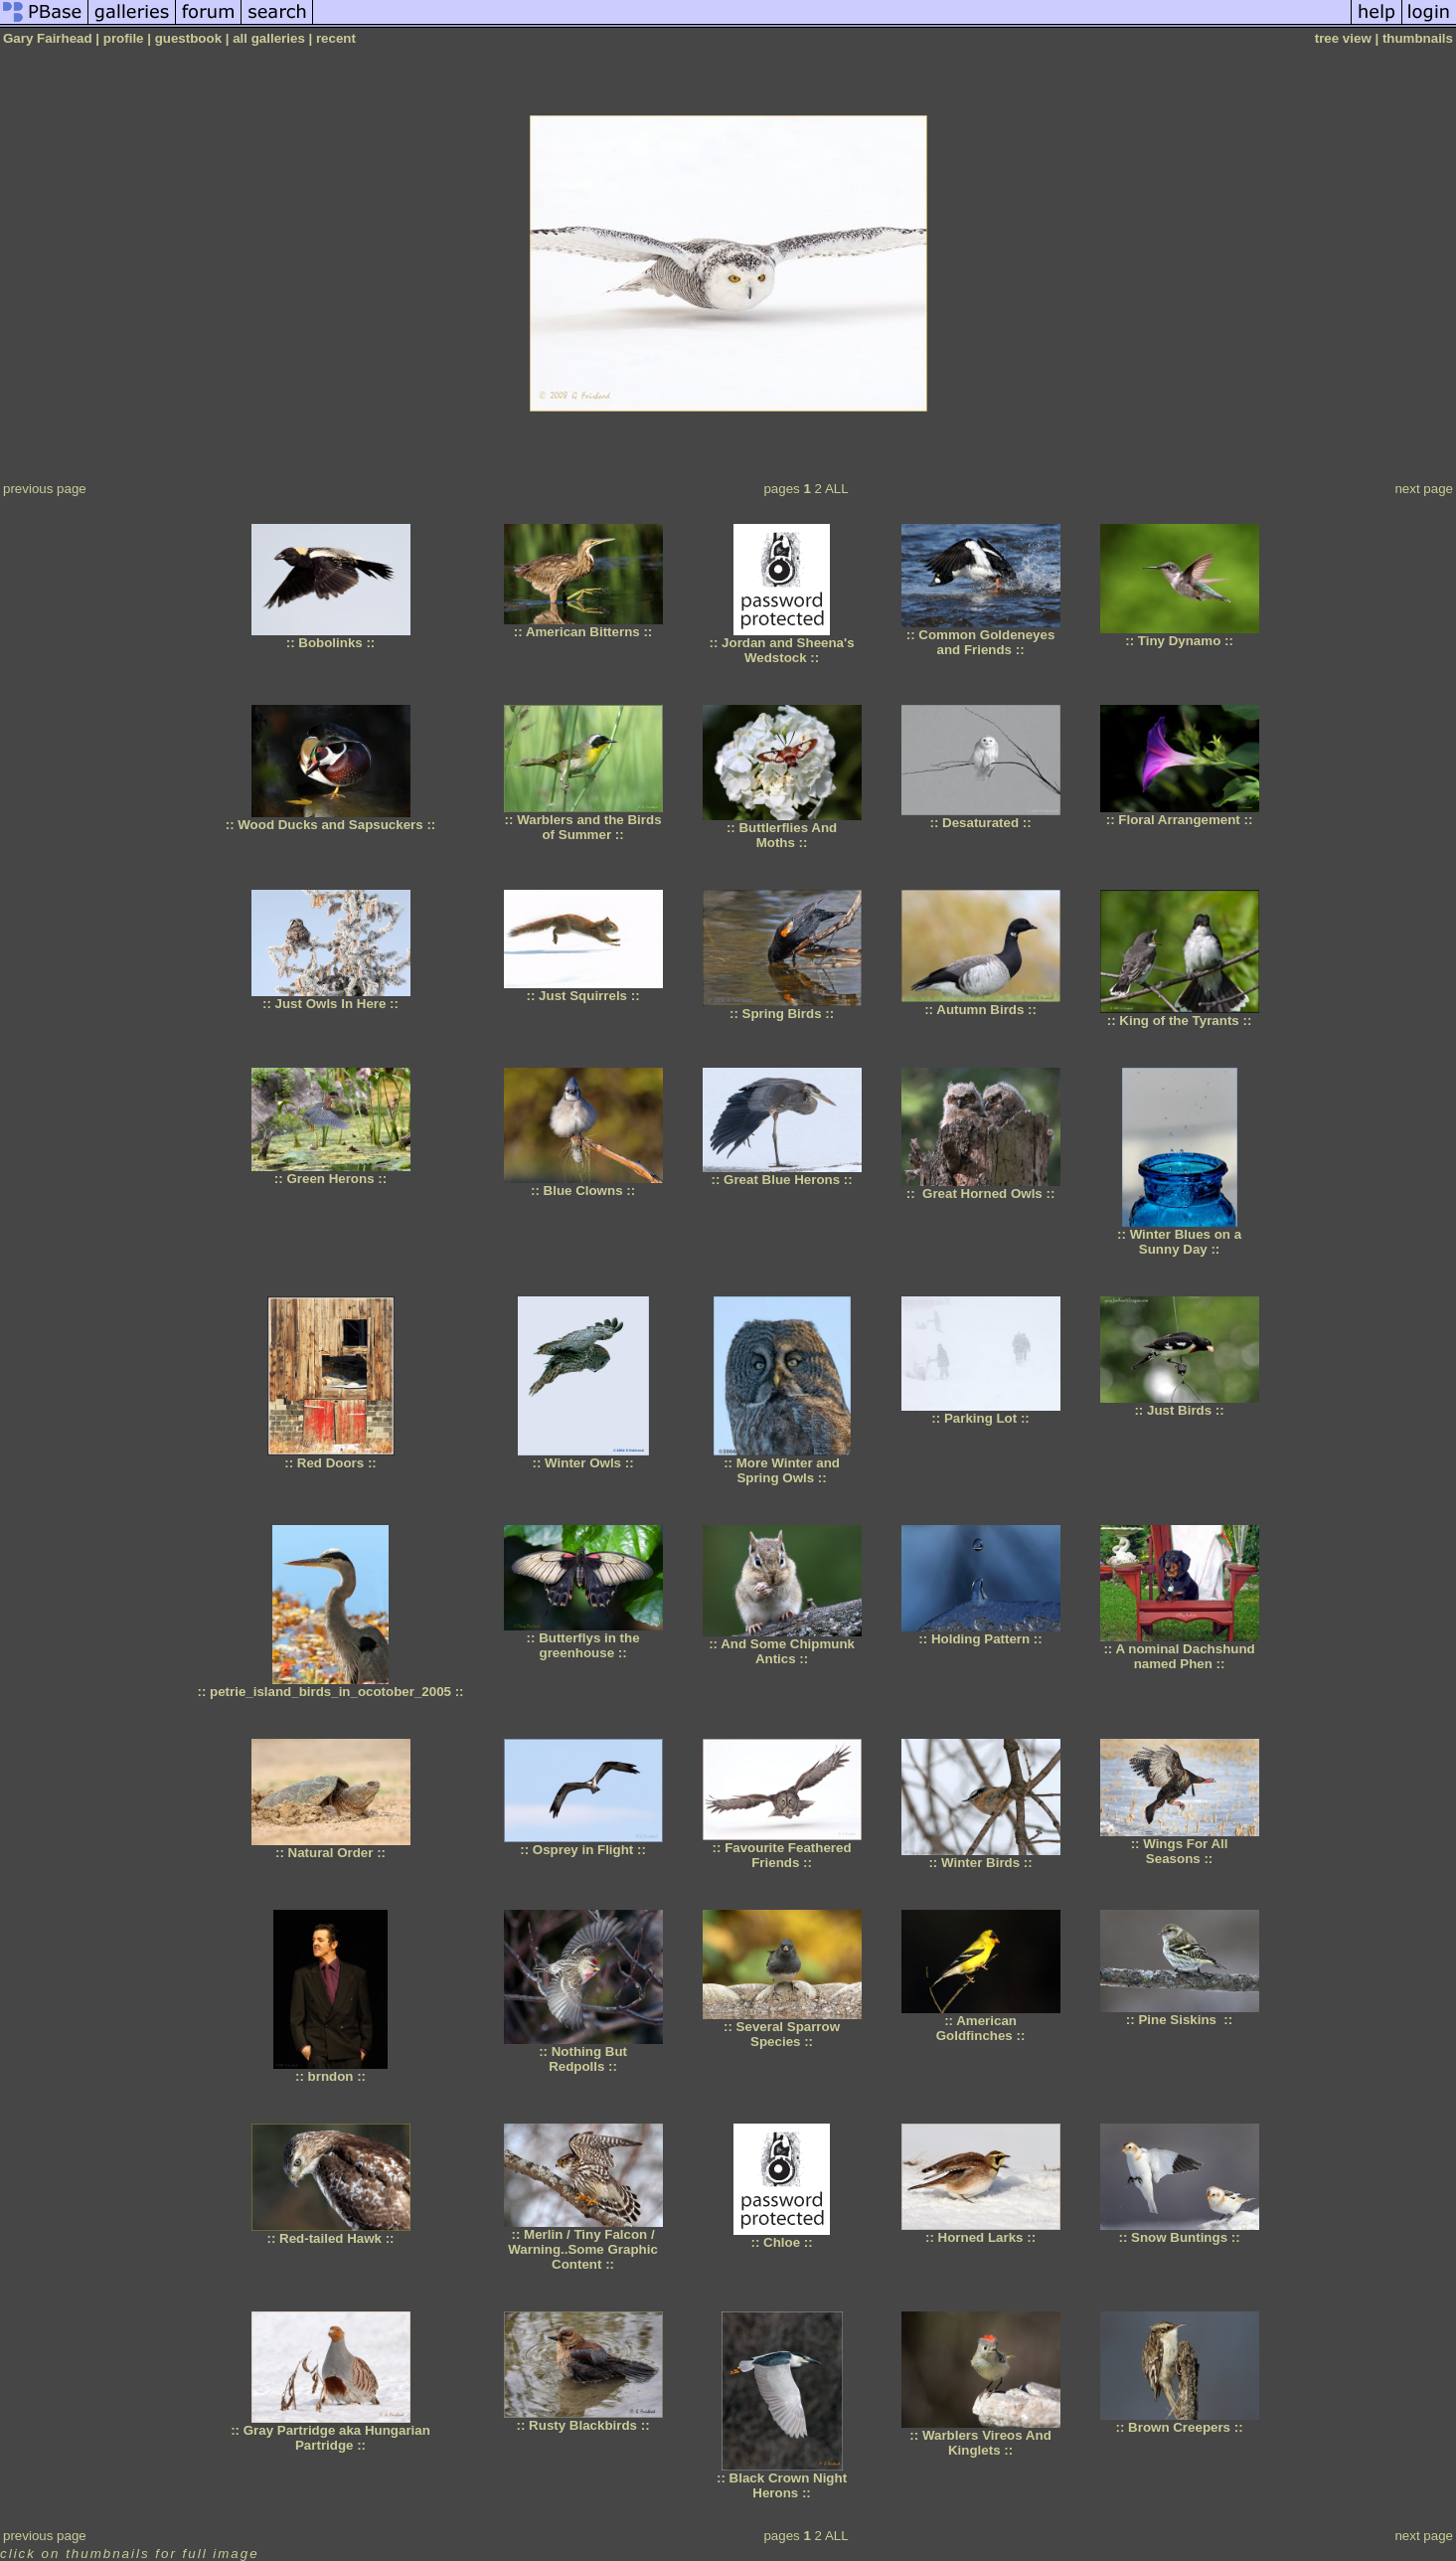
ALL (837, 488)
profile (123, 38)
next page (1423, 488)
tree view (1343, 38)
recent (336, 38)
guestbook (188, 38)
